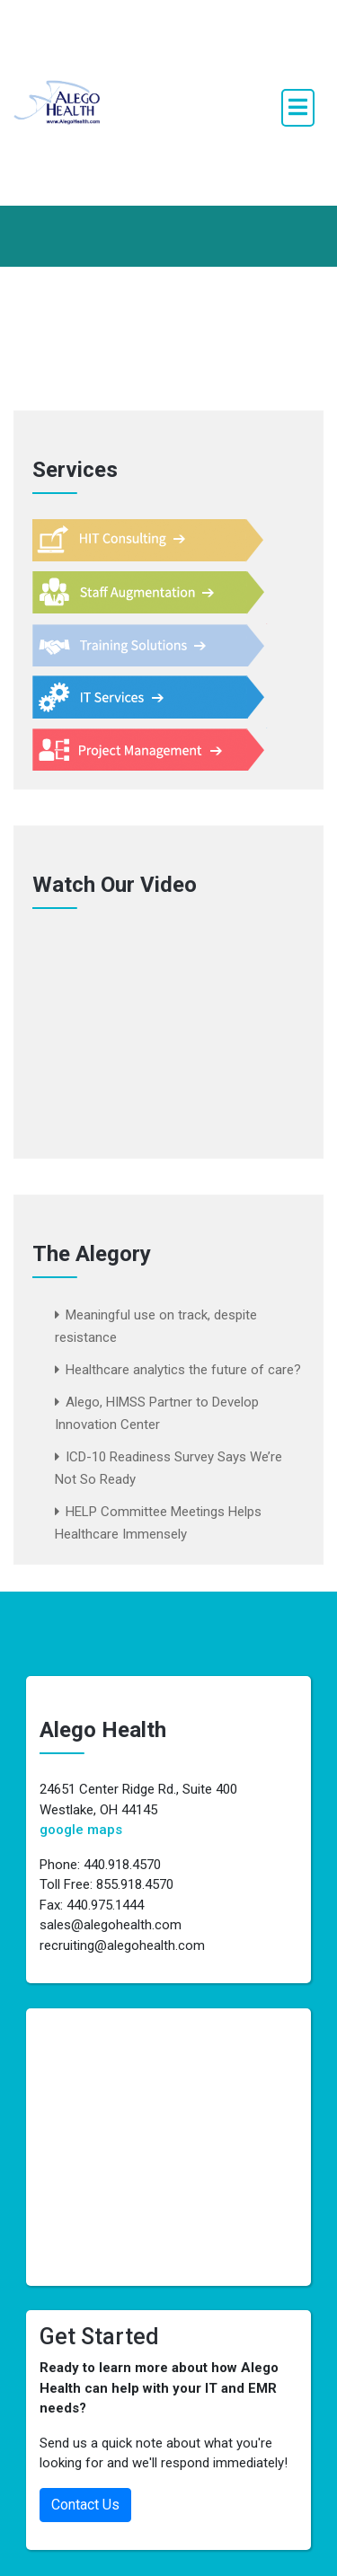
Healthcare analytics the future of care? (183, 1370)
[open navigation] (298, 108)
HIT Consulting (158, 540)
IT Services (158, 697)
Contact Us (85, 2504)
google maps (81, 1830)
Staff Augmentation (158, 592)
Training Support (158, 644)
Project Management (158, 749)
